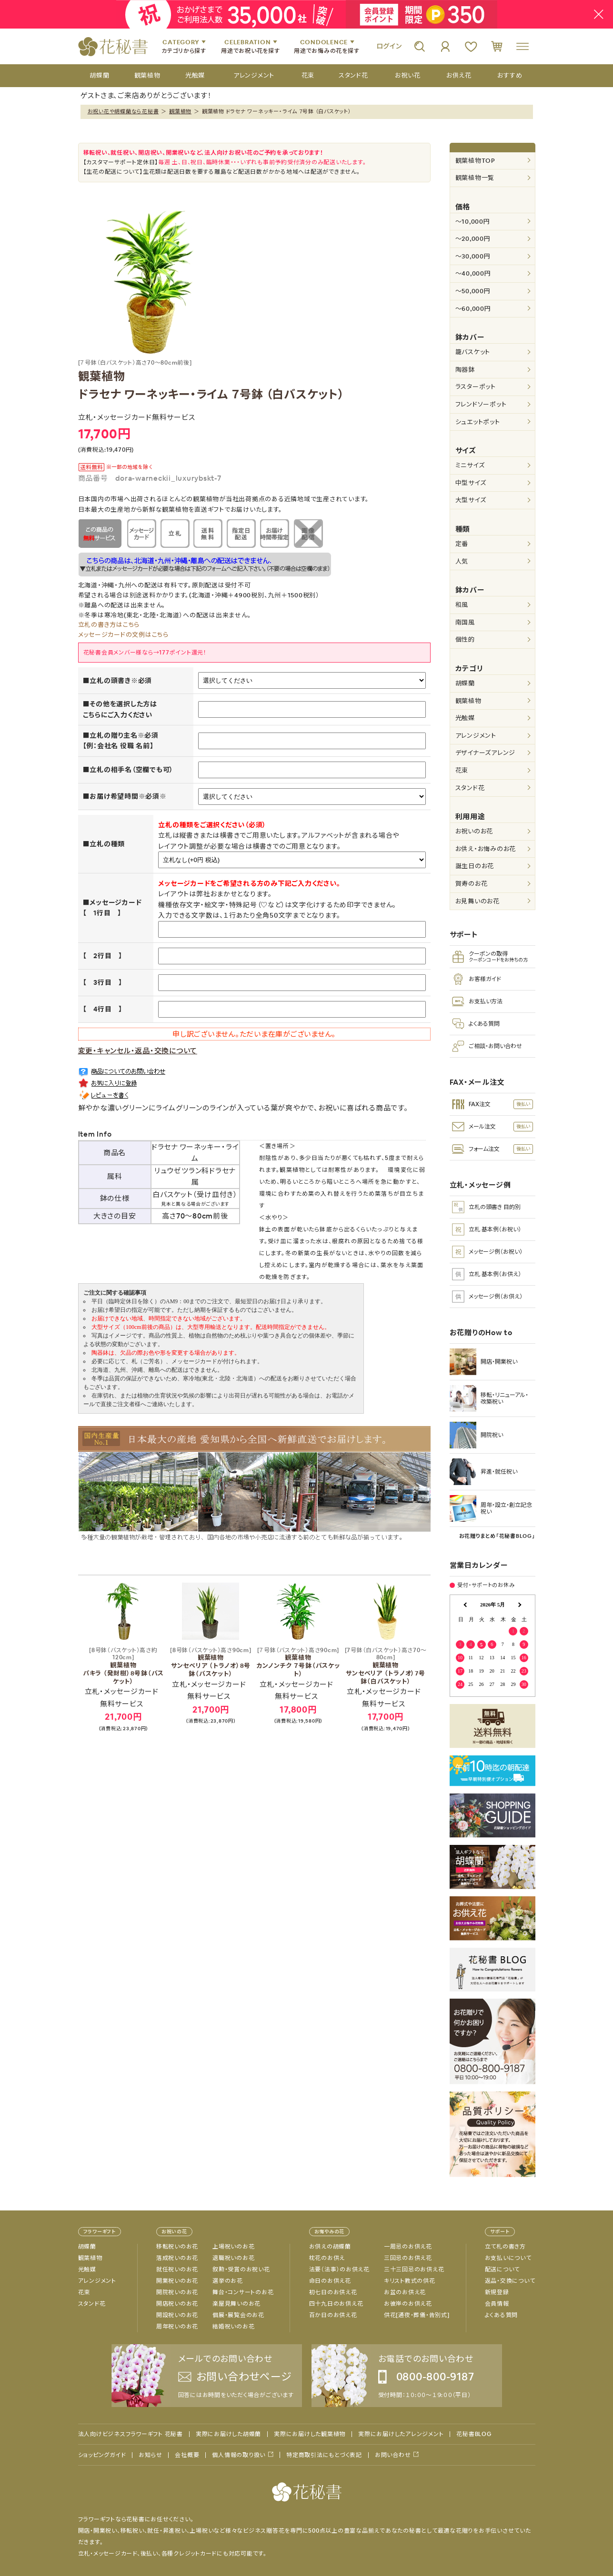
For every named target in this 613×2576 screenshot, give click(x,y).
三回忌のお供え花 (408, 2258)
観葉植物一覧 (475, 178)
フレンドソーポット (481, 404)
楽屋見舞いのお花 (236, 2304)
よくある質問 (501, 2315)
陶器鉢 (465, 370)
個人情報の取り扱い (238, 2455)
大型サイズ (470, 500)
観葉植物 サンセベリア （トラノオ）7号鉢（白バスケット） (385, 1666)
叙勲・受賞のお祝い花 (241, 2269)
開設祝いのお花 (177, 2315)
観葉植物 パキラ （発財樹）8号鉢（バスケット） (123, 1666)
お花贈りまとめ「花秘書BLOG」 (497, 1536)
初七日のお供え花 (333, 2292)
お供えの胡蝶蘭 (330, 2246)
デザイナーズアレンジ (485, 753)
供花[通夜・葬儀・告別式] (417, 2315)
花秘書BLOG (473, 2434)
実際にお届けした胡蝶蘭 (228, 2434)
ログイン (389, 46)
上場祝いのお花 (233, 2246)
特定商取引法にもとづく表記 (324, 2455)
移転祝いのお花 (177, 2246)
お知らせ (150, 2455)
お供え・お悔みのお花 (485, 849)
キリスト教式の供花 (409, 2281)
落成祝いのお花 (177, 2258)
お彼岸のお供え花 (408, 2304)
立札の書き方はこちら (109, 625)
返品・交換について (510, 2281)
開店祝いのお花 (177, 2304)
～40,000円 (473, 273)
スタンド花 (470, 788)
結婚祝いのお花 (233, 2326)
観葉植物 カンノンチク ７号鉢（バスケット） (298, 1662)
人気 (462, 561)
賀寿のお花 (471, 884)
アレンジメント (475, 736)
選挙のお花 (227, 2281)
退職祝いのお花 (233, 2258)
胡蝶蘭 (465, 683)
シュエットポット (477, 422)
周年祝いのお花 (177, 2326)
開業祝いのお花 (177, 2281)
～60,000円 (473, 309)
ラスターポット (475, 387)
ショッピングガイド (102, 2455)
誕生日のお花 (474, 866)
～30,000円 (473, 256)
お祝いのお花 (474, 831)
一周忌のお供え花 (408, 2246)
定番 (462, 544)
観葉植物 (180, 111)
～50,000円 (473, 291)
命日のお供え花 (330, 2281)
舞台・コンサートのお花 (242, 2292)
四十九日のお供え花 (336, 2304)
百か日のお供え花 (333, 2315)
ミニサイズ (470, 465)
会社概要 (187, 2455)
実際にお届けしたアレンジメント (400, 2434)
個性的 (465, 639)
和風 (462, 605)
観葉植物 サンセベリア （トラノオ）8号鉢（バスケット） (210, 1662)
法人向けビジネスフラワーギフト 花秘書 (130, 2434)
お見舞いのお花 (477, 901)
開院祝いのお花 (177, 2292)
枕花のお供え (327, 2258)
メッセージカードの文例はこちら (123, 635)
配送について (502, 2269)
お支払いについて (508, 2258)
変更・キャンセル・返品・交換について (138, 1050)
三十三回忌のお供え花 (414, 2269)
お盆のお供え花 (405, 2292)
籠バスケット (473, 352)
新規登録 (497, 2292)
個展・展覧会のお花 (238, 2315)
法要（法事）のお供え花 (339, 2269)
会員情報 (497, 2304)
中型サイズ (470, 483)
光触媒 (465, 718)
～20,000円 (473, 239)
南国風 (465, 622)
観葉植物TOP (475, 161)
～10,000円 (472, 222)
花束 (462, 770)
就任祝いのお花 (177, 2269)
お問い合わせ (393, 2455)
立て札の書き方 (505, 2246)
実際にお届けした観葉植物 (309, 2434)
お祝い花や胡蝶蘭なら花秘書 (123, 111)
